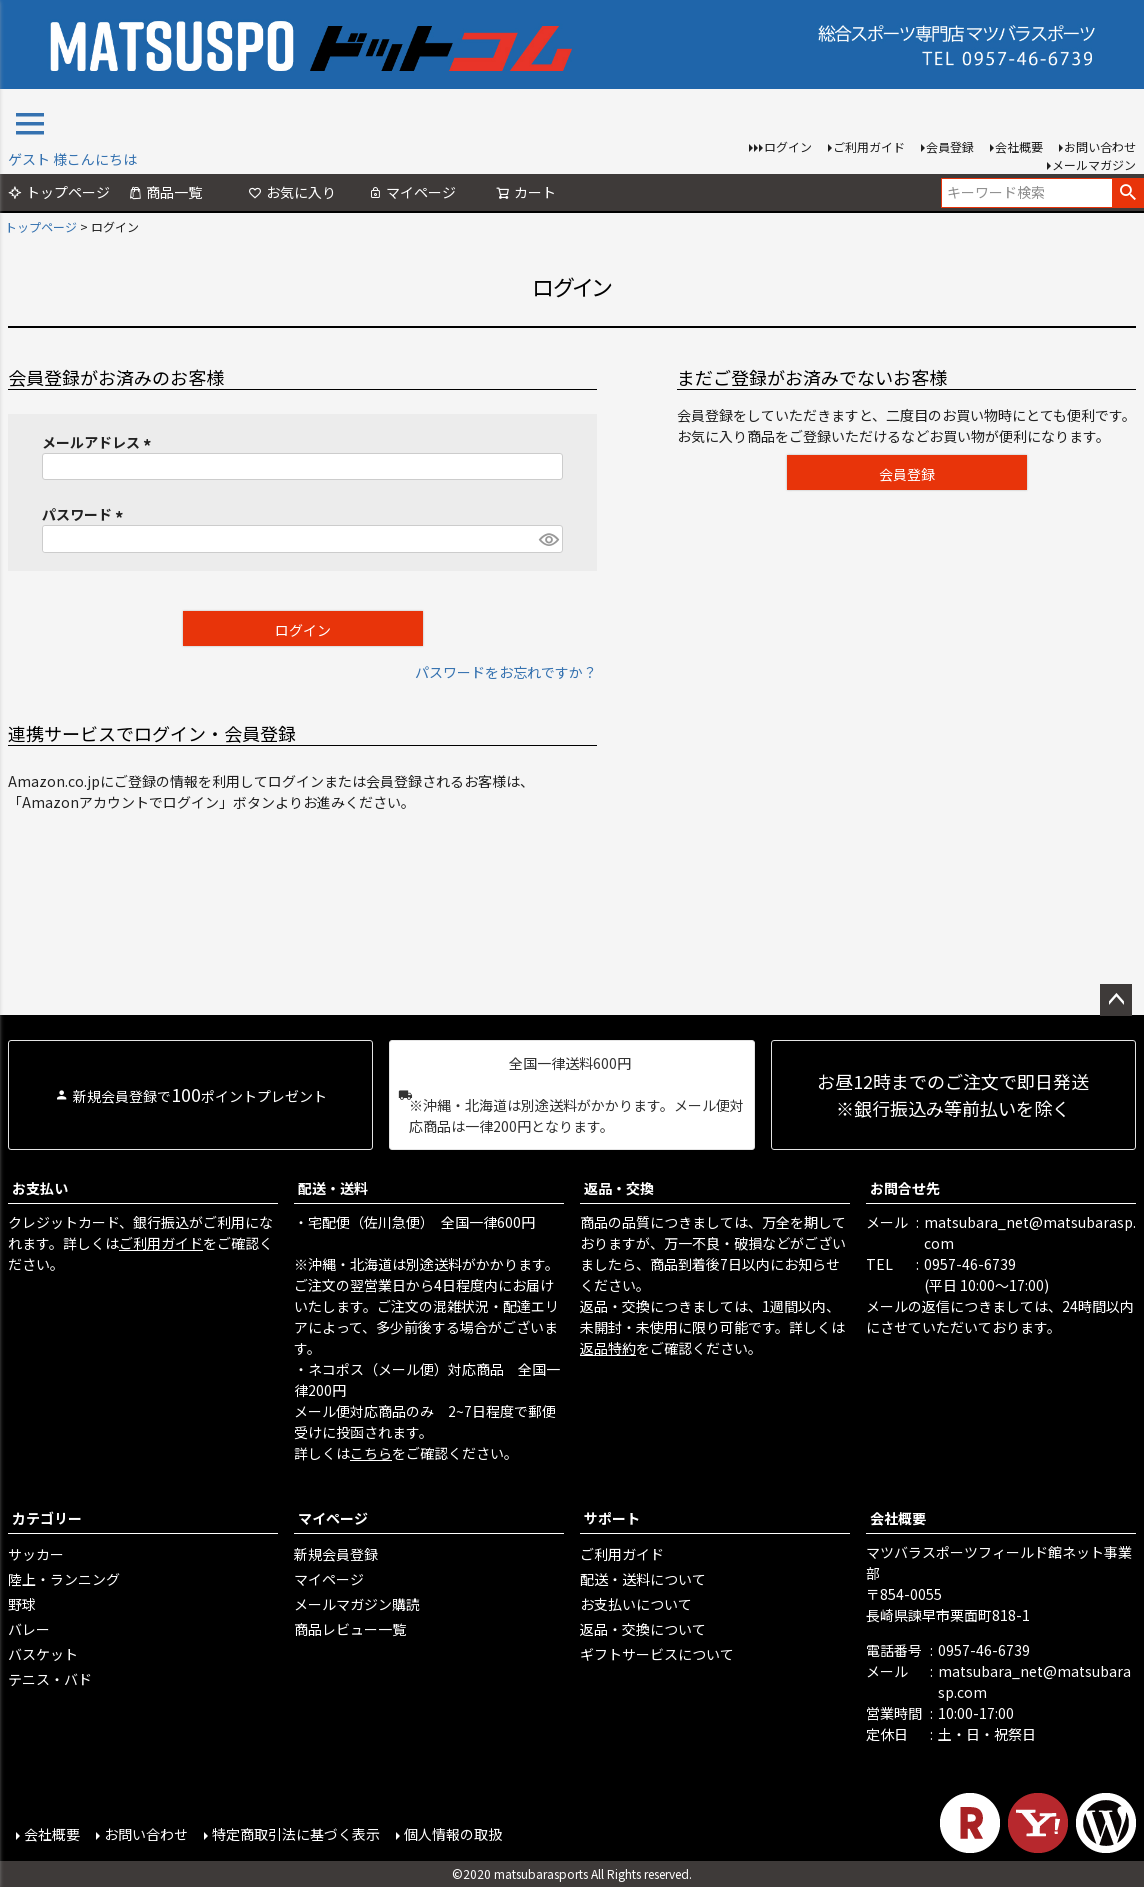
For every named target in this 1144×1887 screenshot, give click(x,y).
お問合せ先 (905, 1188)
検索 (1127, 193)
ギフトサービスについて (657, 1654)
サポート (612, 1518)
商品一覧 (165, 192)
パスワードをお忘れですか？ (506, 672)
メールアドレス (99, 442)
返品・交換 (619, 1188)
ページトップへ (1116, 1000)
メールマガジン (1094, 164)
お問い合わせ (1100, 146)
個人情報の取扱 (453, 1834)
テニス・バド (50, 1679)
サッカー (36, 1554)
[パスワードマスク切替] (548, 539)
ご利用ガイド (869, 146)
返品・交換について (643, 1629)
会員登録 (950, 146)
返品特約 (608, 1348)
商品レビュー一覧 (350, 1629)
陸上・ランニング (64, 1579)
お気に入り (292, 192)
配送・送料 (333, 1188)
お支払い (40, 1188)
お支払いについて (636, 1604)
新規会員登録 (336, 1554)
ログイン (788, 146)
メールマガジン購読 (357, 1604)
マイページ (412, 192)
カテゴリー (47, 1518)
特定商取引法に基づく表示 (296, 1834)
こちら (371, 1453)
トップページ (59, 192)
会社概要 (1019, 146)
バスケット (43, 1654)
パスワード (85, 514)
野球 (22, 1604)
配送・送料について (643, 1579)
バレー (29, 1629)
